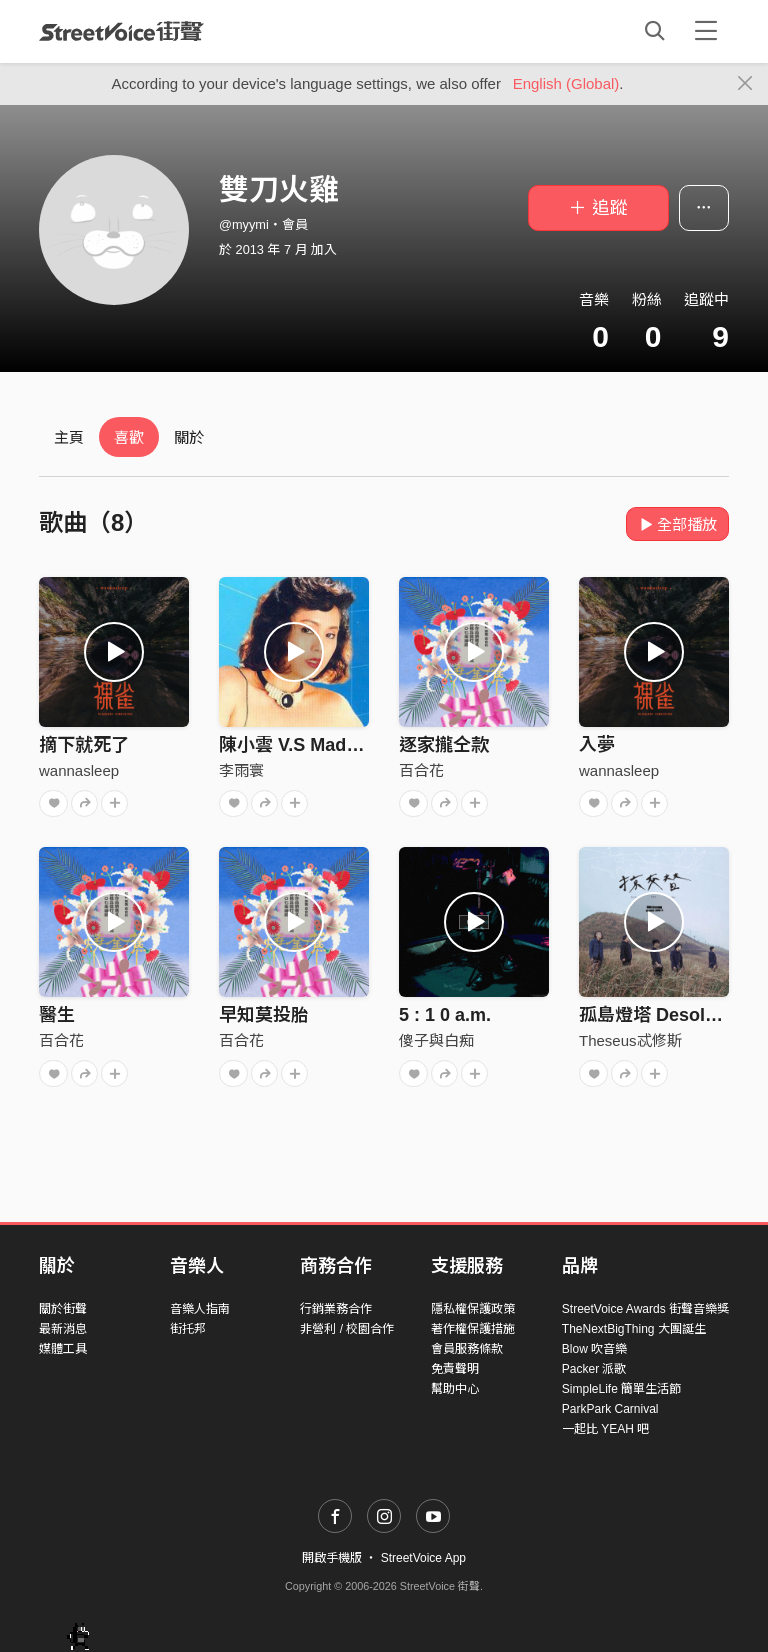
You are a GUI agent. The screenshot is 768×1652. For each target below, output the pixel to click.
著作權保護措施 (473, 1329)
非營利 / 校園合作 (347, 1329)
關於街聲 (63, 1309)
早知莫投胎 (264, 1015)
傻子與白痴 (436, 1040)
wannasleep (79, 770)
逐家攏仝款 (444, 745)
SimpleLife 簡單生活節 (621, 1389)
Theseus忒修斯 (630, 1040)
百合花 (421, 770)
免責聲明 (455, 1369)
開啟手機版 (332, 1558)
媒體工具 (63, 1349)
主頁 (69, 437)
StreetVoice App (423, 1558)
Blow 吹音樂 (594, 1349)
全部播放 (677, 524)
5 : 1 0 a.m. (445, 1015)
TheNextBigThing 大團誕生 (634, 1329)
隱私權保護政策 (473, 1309)
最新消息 (63, 1329)
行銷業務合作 (336, 1309)
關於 (189, 437)
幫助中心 (455, 1389)
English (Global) (566, 83)
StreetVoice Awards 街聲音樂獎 (645, 1309)
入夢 (597, 745)
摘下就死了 (84, 745)
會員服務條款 (467, 1349)
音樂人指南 (200, 1309)
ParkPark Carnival (610, 1409)
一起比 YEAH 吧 (605, 1429)
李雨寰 (241, 770)
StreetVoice (121, 31)
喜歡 (129, 437)
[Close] (745, 84)
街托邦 (188, 1329)
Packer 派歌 (594, 1369)
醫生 (57, 1015)
